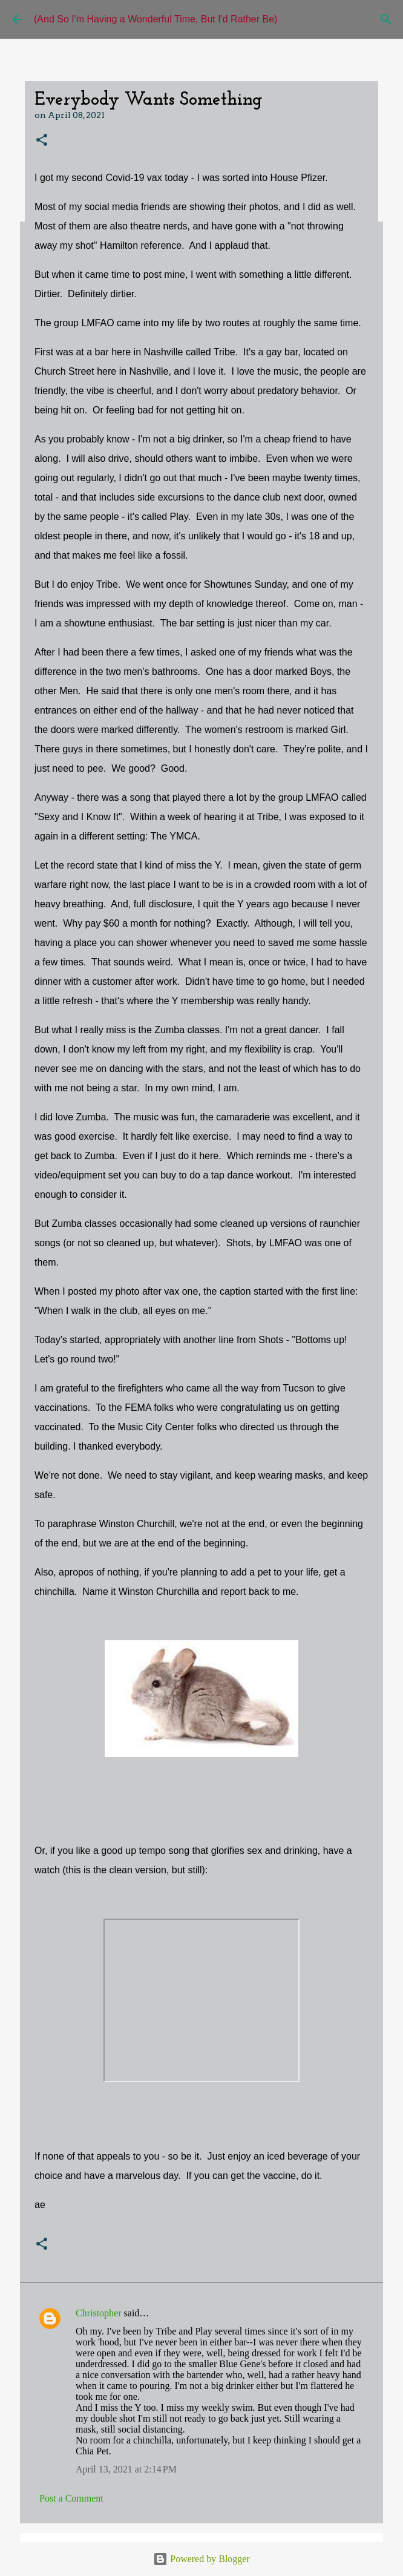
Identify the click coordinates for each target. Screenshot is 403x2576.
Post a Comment (71, 2498)
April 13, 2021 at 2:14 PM (126, 2469)
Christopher (99, 2313)
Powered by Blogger (201, 2559)
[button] (41, 141)
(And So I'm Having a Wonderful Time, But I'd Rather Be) (155, 19)
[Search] (386, 19)
